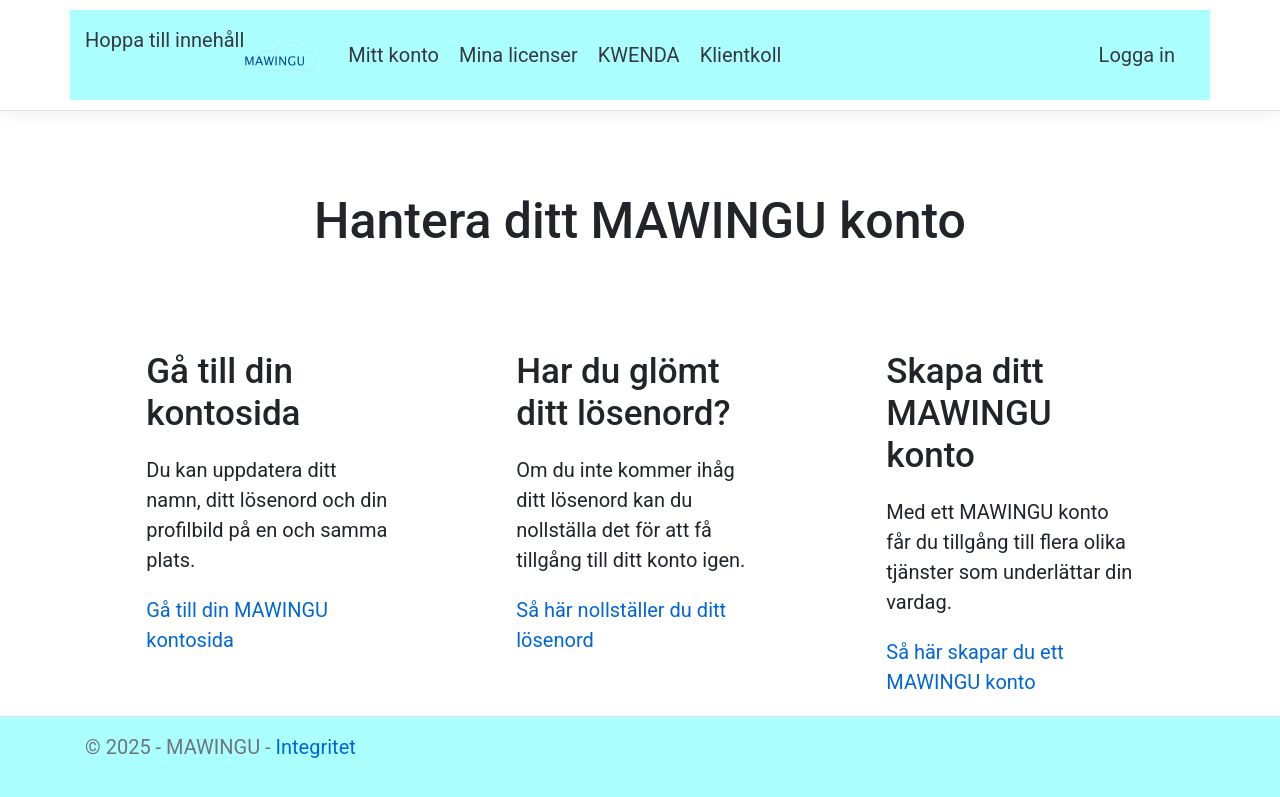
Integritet (316, 747)
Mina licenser (518, 55)
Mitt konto (393, 55)
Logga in (1137, 55)
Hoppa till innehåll (164, 40)
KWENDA (639, 55)
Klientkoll (741, 55)
